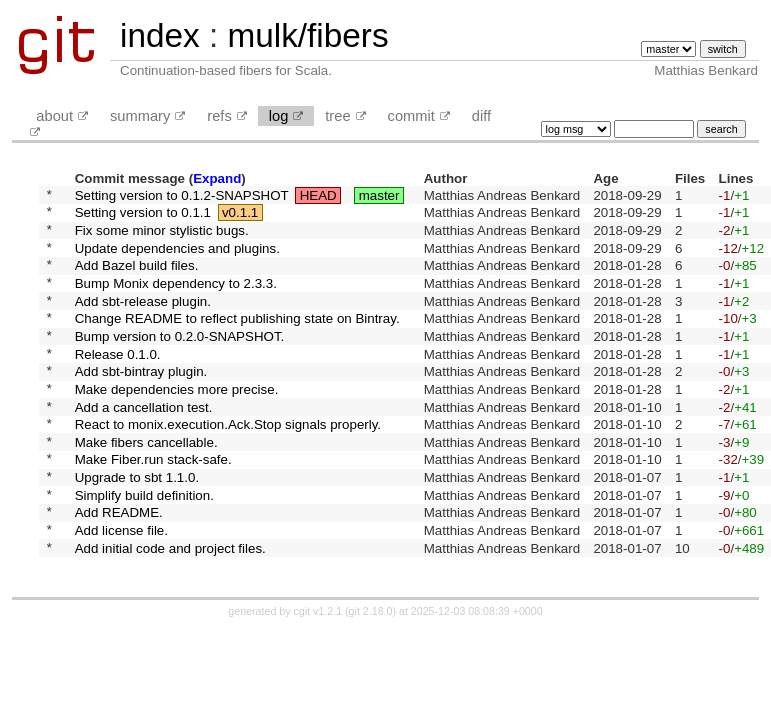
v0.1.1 (240, 217)
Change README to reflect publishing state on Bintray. (237, 341)
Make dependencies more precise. (177, 423)
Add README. (119, 568)
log (279, 116)
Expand (217, 178)
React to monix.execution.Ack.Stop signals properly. (228, 465)
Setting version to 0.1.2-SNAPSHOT (182, 196)
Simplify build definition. (144, 547)
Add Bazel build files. (137, 279)
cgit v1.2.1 (318, 674)
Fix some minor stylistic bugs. (162, 237)
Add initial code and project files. (170, 609)
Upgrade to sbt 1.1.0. (137, 527)
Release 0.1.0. (118, 382)
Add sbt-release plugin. (143, 320)
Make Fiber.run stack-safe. (153, 506)
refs (219, 116)
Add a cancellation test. (144, 444)
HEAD (318, 196)
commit (411, 116)
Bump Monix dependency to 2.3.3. (176, 299)
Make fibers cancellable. (146, 485)
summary (140, 116)
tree (337, 116)
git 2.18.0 (371, 674)
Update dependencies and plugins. (177, 258)
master (379, 196)
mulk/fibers (307, 35)
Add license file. (121, 589)
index (160, 35)
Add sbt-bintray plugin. (141, 403)
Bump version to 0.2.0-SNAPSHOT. (180, 361)
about (54, 116)
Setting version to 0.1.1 (143, 217)
